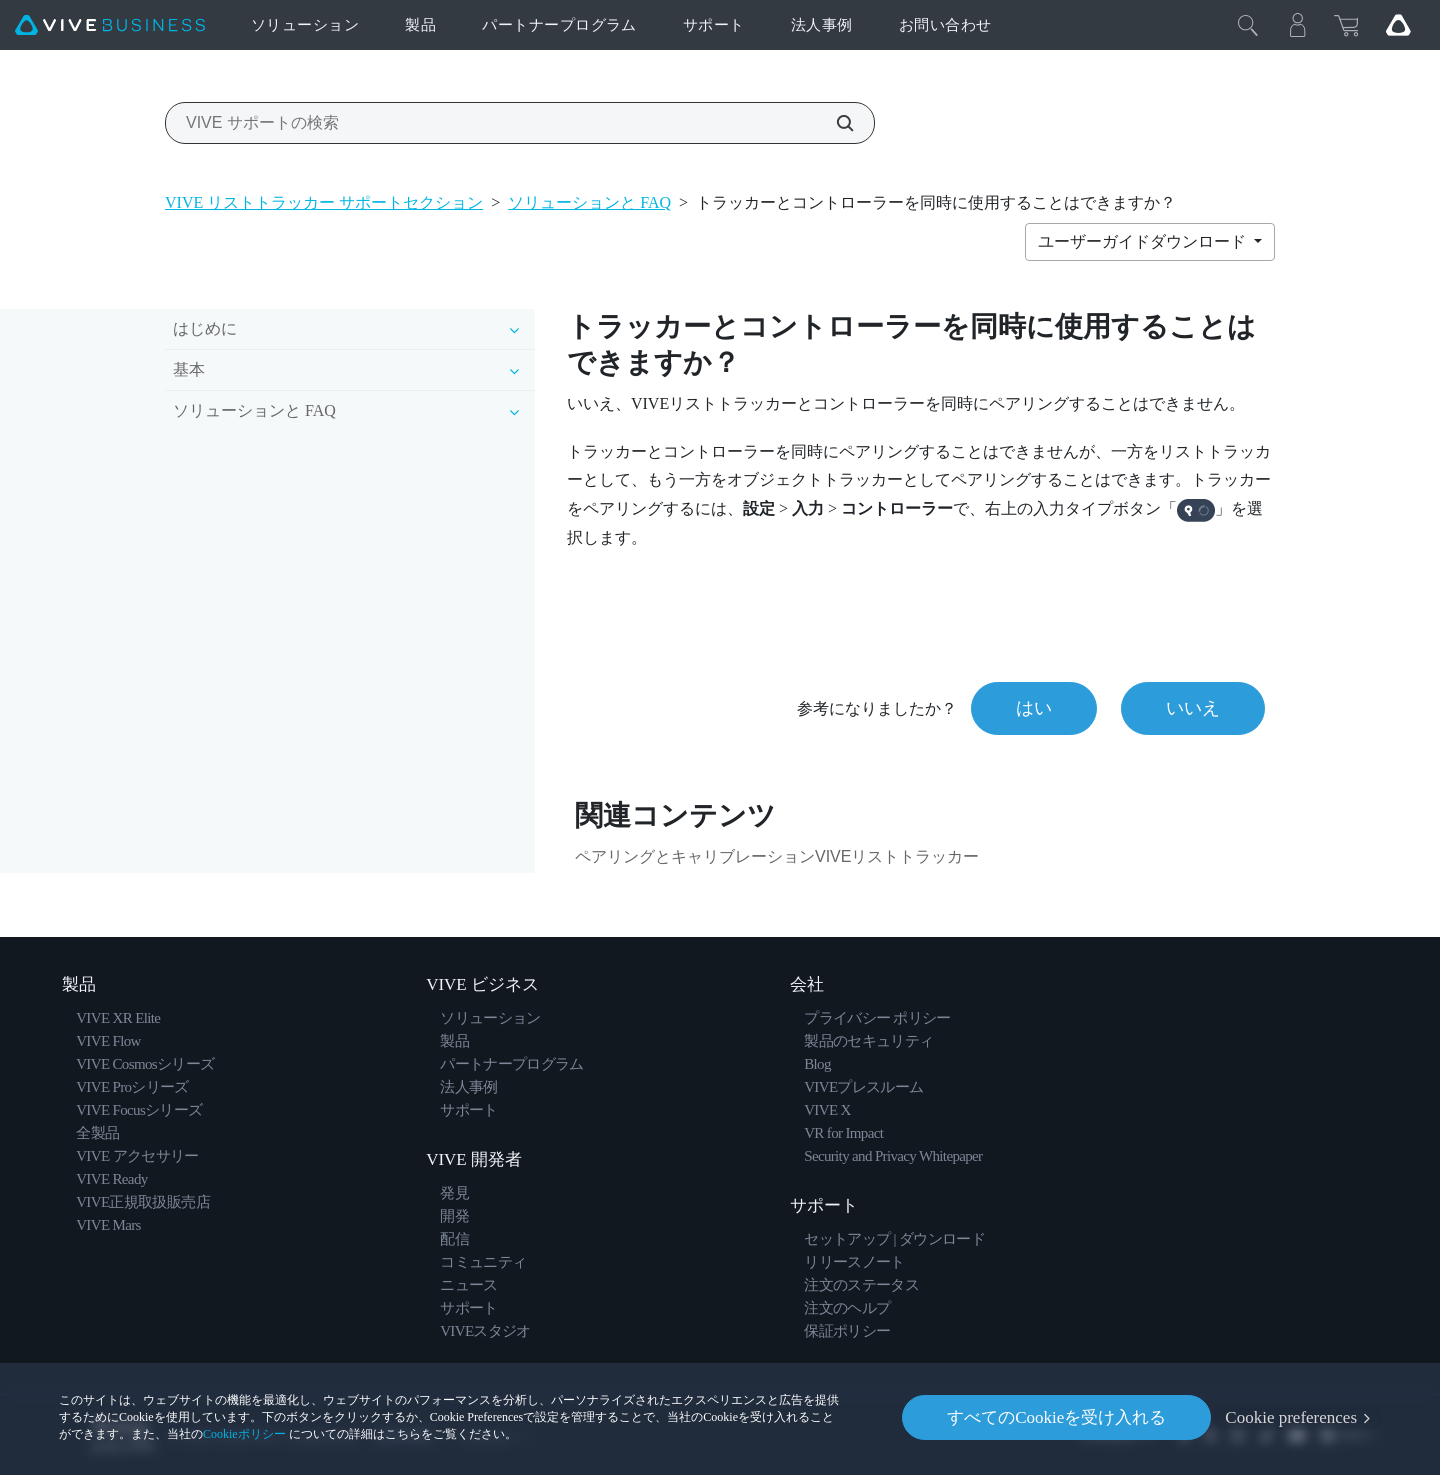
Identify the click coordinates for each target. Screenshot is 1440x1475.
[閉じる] (1248, 25)
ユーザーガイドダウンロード (1144, 241)
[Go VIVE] (1398, 25)
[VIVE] (110, 25)
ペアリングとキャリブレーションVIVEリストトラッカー (777, 856)
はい (1034, 708)
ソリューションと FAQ (589, 202)
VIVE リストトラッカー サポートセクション (324, 202)
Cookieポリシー (244, 1434)
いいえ (1193, 708)
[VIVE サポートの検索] (834, 123)
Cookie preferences (1291, 1417)
